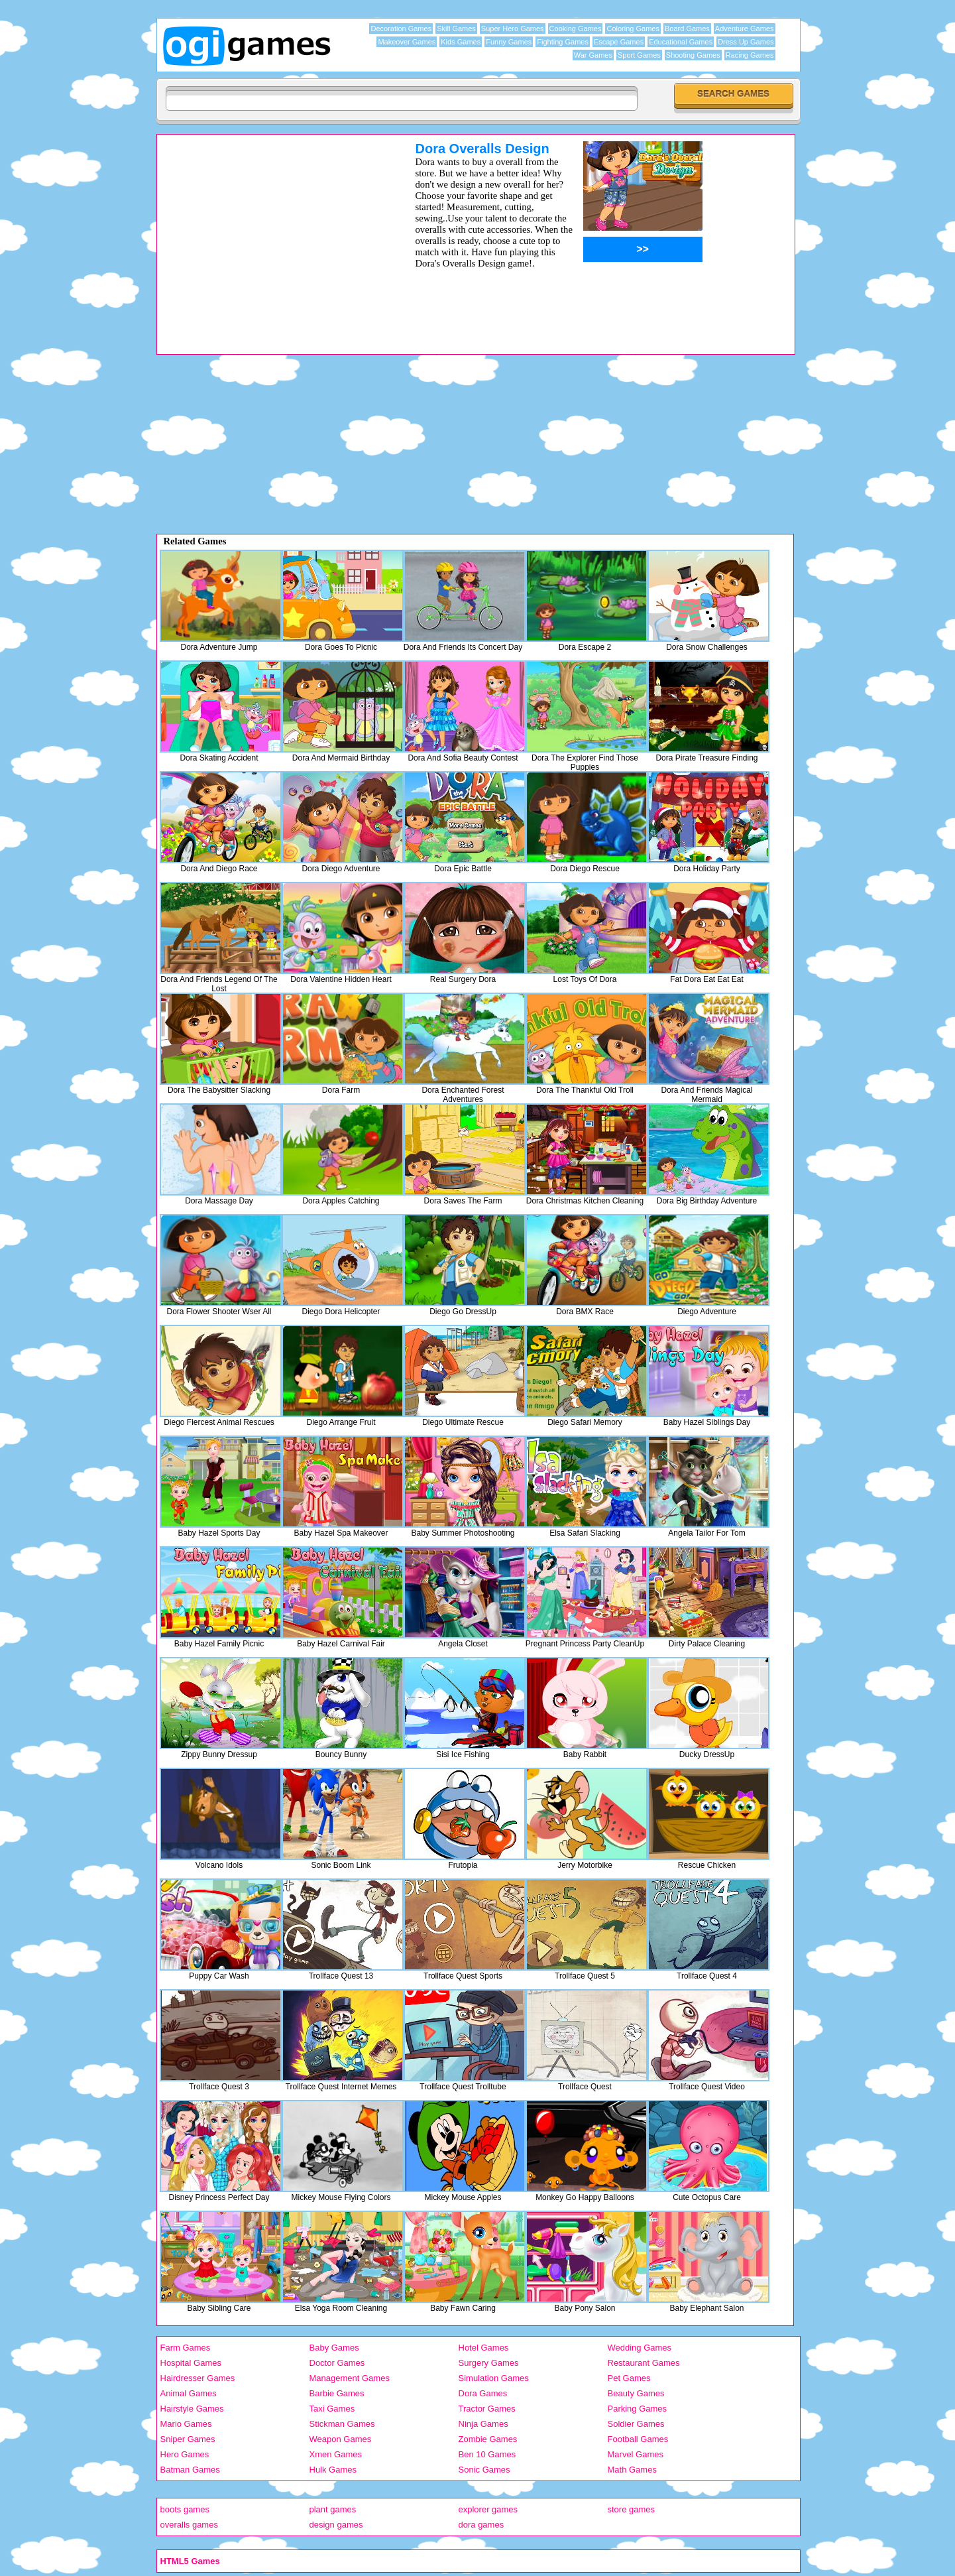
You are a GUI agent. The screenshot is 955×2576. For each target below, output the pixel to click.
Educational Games (680, 42)
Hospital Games (190, 2363)
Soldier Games (636, 2424)
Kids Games (460, 42)
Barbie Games (337, 2393)
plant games (333, 2509)
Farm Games (185, 2348)
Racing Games (750, 55)
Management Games (349, 2378)
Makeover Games (406, 42)
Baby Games (334, 2348)
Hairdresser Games (197, 2378)
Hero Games (184, 2454)
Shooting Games (693, 55)
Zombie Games (488, 2439)
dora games (481, 2525)
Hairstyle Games (192, 2409)
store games (631, 2509)
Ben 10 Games (487, 2454)
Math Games (632, 2470)
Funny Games (509, 42)
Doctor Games (337, 2363)
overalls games (189, 2525)
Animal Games (188, 2393)
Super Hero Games (512, 28)
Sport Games (639, 55)
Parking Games (637, 2409)
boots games (184, 2509)
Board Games (687, 28)
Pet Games (629, 2378)
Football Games (638, 2439)
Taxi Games (332, 2409)
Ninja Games (483, 2424)
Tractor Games (487, 2409)
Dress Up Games (745, 42)
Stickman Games (342, 2424)
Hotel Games (484, 2348)
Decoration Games (400, 28)
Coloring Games (632, 28)
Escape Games (619, 42)
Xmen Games (335, 2454)
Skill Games (456, 28)
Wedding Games (640, 2348)
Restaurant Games (644, 2363)
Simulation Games (494, 2378)
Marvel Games (636, 2454)
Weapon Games (340, 2439)
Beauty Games (636, 2393)
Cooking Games (575, 28)
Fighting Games (563, 42)
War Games (593, 55)
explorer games (488, 2509)
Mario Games (186, 2424)
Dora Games (483, 2393)
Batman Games (190, 2470)
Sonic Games (484, 2470)
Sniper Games (187, 2439)
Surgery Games (489, 2363)
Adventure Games (744, 28)
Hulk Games (333, 2470)
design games (336, 2525)
